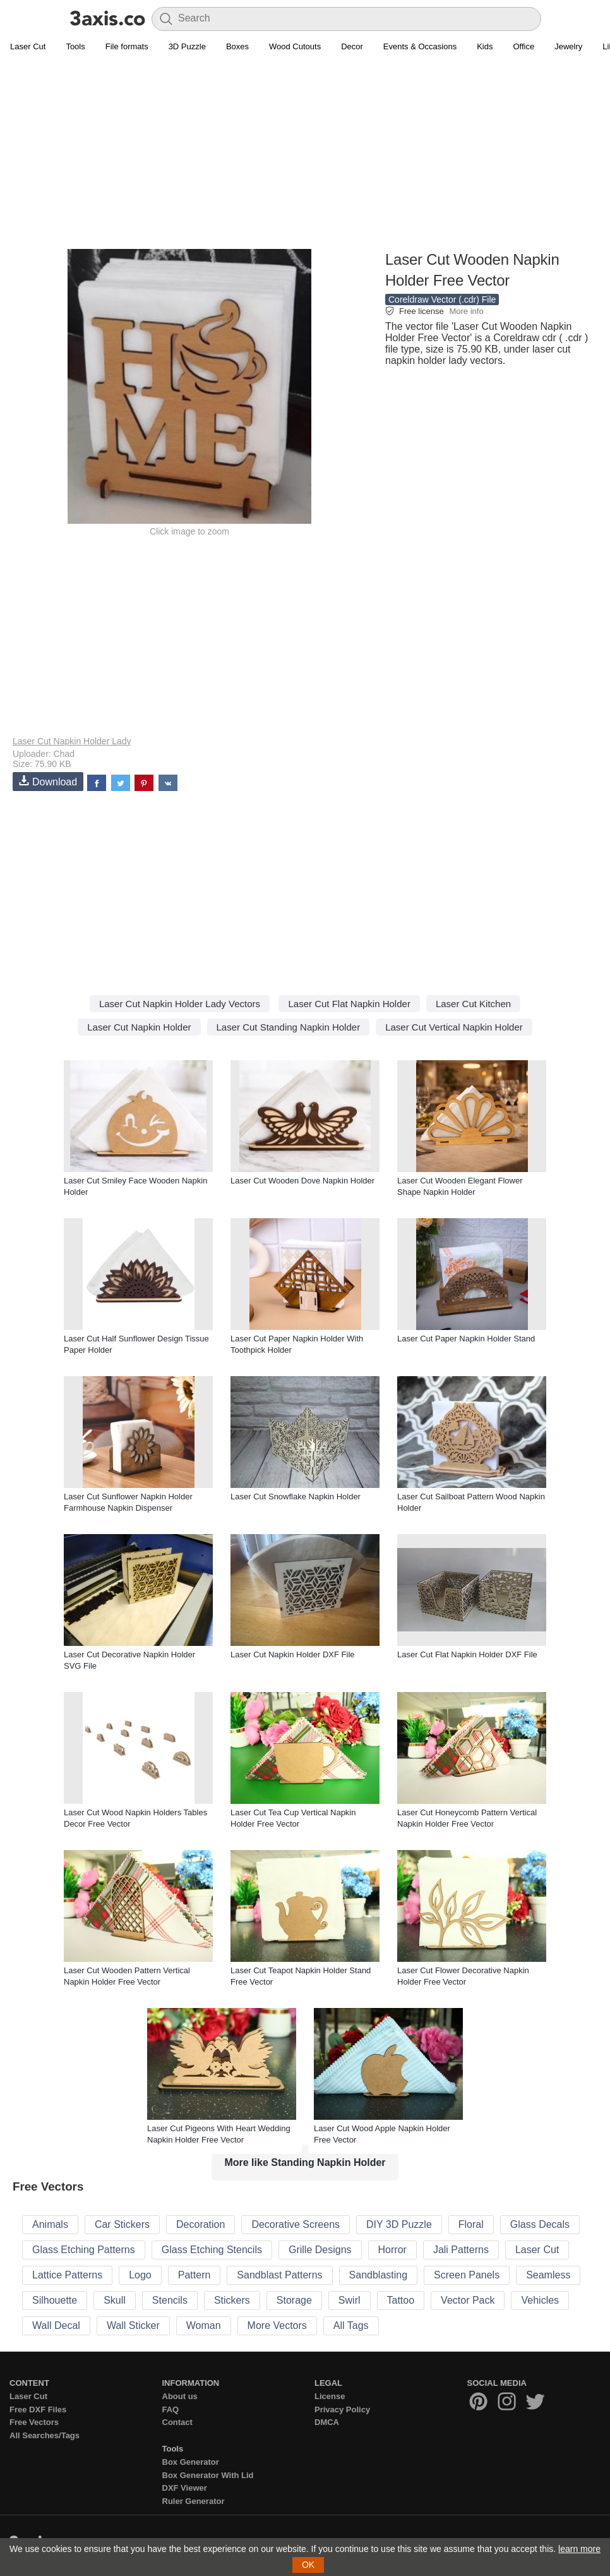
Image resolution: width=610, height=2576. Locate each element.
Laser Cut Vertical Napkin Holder (454, 1027)
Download (48, 781)
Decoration (200, 2224)
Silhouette (54, 2300)
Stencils (170, 2300)
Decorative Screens (295, 2224)
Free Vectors (34, 2422)
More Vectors (277, 2325)
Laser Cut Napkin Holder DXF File (292, 1654)
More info (466, 311)
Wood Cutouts (295, 46)
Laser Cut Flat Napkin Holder (349, 1003)
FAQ (170, 2409)
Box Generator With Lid (208, 2475)
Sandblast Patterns (279, 2275)
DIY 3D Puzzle (399, 2224)
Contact (177, 2422)
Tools (75, 46)
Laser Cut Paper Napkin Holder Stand (466, 1338)
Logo (140, 2275)
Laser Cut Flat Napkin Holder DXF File (467, 1654)
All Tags (351, 2325)
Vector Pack (467, 2300)
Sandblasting (378, 2275)
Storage (294, 2300)
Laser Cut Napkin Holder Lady (72, 741)
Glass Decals (540, 2224)
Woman (203, 2325)
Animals (50, 2224)
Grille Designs (320, 2249)
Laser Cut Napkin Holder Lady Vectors (179, 1003)
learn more (579, 2549)
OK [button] (308, 2565)
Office (523, 46)
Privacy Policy (342, 2409)
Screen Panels (466, 2275)
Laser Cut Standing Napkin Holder (289, 1027)
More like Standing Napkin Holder (304, 2162)
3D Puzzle (187, 46)
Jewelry (568, 46)
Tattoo (401, 2300)
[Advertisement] (305, 158)
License (329, 2396)
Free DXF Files (37, 2409)
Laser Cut (27, 46)
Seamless (548, 2275)
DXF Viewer (184, 2488)
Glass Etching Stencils (212, 2249)
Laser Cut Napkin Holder (139, 1027)
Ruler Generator (193, 2501)
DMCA (326, 2422)
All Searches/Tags (44, 2435)
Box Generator (190, 2462)
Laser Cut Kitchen (473, 1003)
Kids (485, 46)
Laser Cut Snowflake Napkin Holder (295, 1496)
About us (180, 2396)
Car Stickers (122, 2224)
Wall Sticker (133, 2325)
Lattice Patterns (67, 2275)
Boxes (237, 46)
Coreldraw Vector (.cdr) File (442, 299)
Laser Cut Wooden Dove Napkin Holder (302, 1180)
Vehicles (540, 2300)
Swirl (349, 2300)
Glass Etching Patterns (83, 2249)
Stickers (232, 2300)
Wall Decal (56, 2325)
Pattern (194, 2275)
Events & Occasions (420, 46)
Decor (352, 46)
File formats (126, 46)
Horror (392, 2249)
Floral (471, 2224)
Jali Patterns (461, 2249)
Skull (115, 2300)
